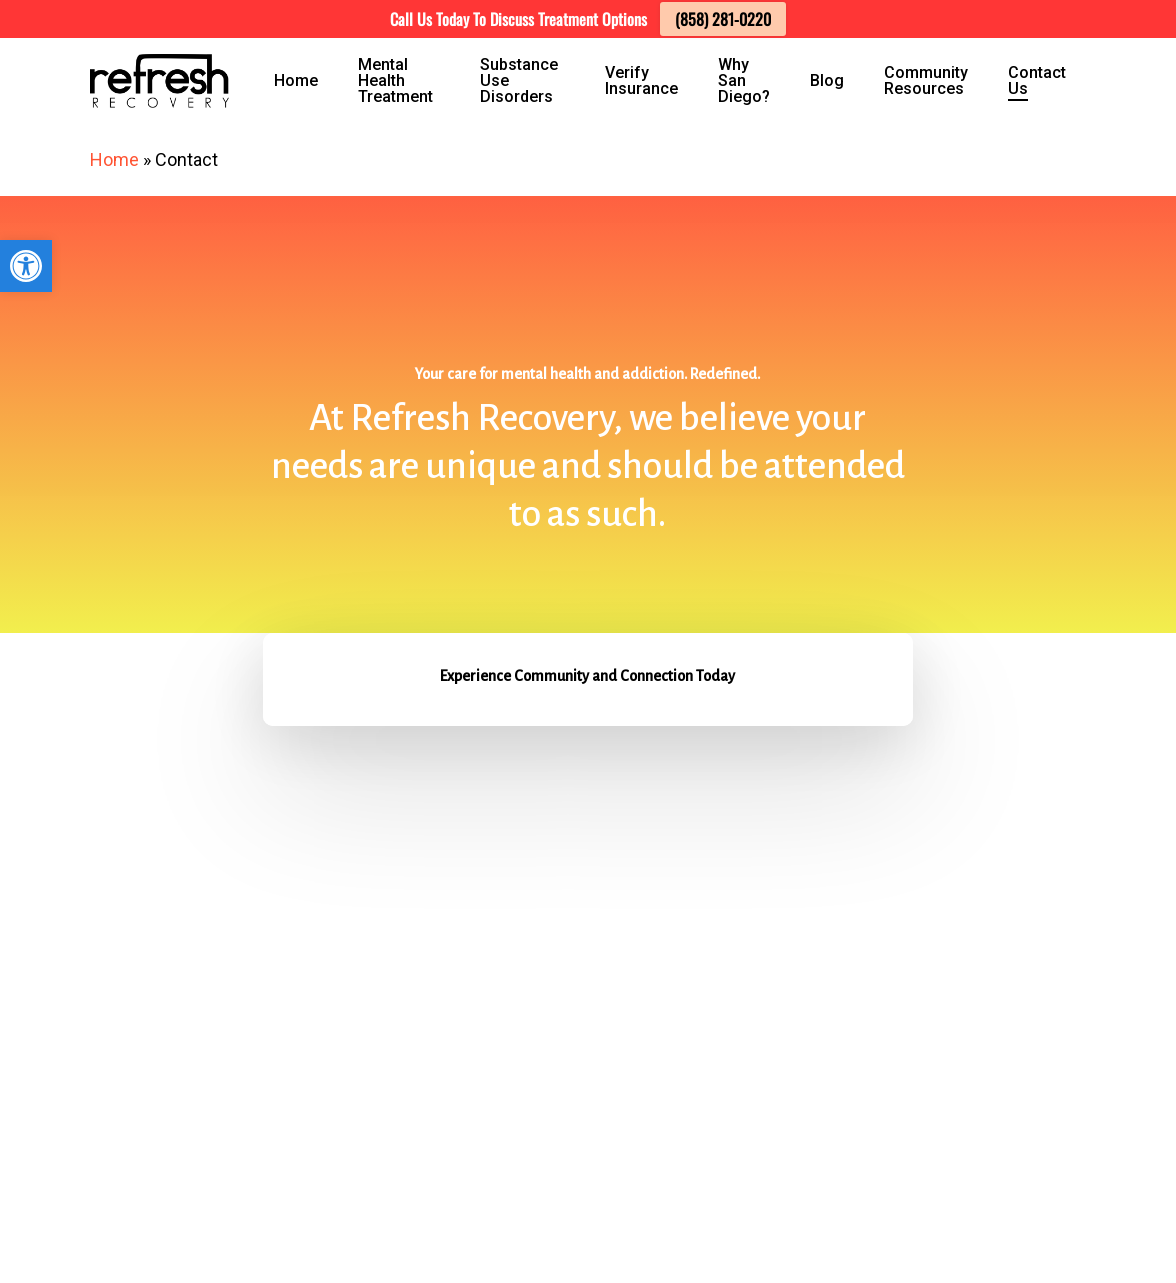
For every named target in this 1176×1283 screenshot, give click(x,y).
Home (114, 159)
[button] (26, 266)
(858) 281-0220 (723, 19)
